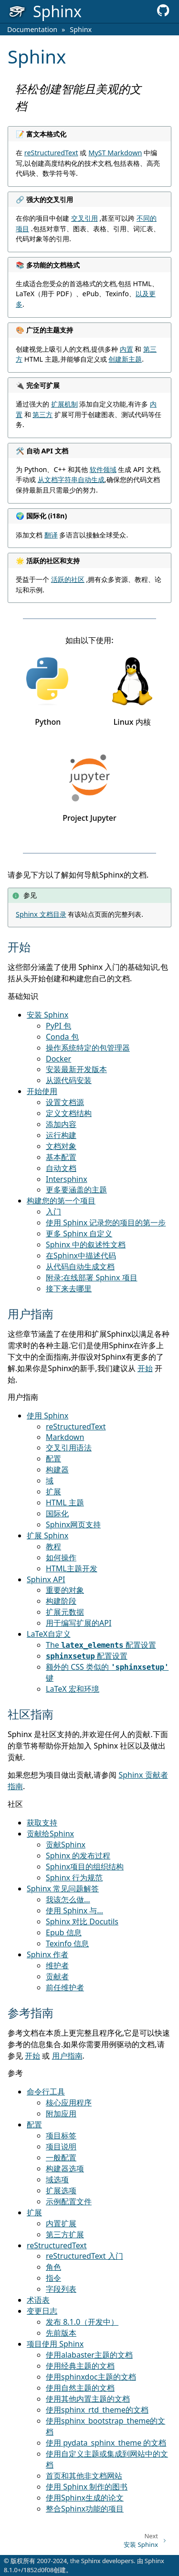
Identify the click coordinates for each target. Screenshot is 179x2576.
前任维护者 (65, 1987)
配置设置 (86, 1656)
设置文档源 (65, 1102)
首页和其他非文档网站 (84, 2475)
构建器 (57, 1469)
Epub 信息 (64, 1932)
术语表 (38, 2300)
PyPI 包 (58, 1025)
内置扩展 (61, 2223)
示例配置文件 (69, 2201)
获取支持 (42, 1822)
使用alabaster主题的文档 (89, 2355)
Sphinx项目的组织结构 (85, 1866)
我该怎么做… (68, 1899)
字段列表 (61, 2289)
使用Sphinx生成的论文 (85, 2497)
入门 (53, 1211)
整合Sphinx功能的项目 (85, 2508)
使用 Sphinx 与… (74, 1910)
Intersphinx (66, 1179)
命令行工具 (46, 2091)
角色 (53, 2267)
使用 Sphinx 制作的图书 (86, 2486)
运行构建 (61, 1135)
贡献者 (57, 1976)
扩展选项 (61, 2190)
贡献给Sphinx (50, 1833)
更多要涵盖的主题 (76, 1189)
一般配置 (61, 2157)
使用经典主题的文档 (80, 2366)
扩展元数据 (65, 1612)
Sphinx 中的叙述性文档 (86, 1244)
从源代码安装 (69, 1080)
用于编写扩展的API (78, 1623)
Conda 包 (62, 1036)
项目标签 (61, 2135)
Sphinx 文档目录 (41, 914)
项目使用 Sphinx (55, 2344)
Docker (58, 1058)
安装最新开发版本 (76, 1069)
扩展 (53, 1491)
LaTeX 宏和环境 (72, 1689)
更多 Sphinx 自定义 (79, 1233)
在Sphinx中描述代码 (81, 1255)
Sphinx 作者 (47, 1954)
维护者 (57, 1965)
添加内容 (61, 1124)
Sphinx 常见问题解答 (63, 1888)
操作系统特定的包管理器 (88, 1047)
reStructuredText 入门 (84, 2256)
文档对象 (61, 1146)
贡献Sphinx (65, 1844)
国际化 (57, 1513)
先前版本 (61, 2333)
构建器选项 (65, 2168)
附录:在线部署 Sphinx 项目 (91, 1277)
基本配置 (61, 1157)
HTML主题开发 (71, 1568)
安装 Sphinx (47, 1014)
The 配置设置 (101, 1645)
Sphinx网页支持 (73, 1524)
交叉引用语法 (69, 1447)
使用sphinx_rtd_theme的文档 (97, 2409)
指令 (53, 2278)
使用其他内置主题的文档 (88, 2399)
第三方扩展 (65, 2234)
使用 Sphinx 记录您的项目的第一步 (106, 1222)
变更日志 (42, 2311)
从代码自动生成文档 (80, 1266)
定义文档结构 (69, 1113)
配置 (53, 1458)
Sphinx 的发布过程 (78, 1855)
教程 (53, 1546)
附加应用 (61, 2113)
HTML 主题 (65, 1502)
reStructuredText (76, 1426)
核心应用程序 (69, 2102)
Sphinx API (46, 1579)
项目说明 (61, 2146)
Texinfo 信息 (67, 1943)
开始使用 (42, 1091)
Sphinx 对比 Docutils (82, 1921)
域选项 (57, 2179)
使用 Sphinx (47, 1415)
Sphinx (81, 29)
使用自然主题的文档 (80, 2388)
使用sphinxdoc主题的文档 (91, 2377)
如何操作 (61, 1557)
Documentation (32, 29)
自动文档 (61, 1168)
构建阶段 (61, 1601)
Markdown (65, 1437)
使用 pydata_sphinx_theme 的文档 (106, 2442)
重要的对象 (65, 1590)
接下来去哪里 (69, 1288)
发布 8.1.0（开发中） (82, 2322)
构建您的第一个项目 (61, 1200)
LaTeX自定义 (49, 1634)
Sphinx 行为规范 (74, 1877)
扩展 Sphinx (47, 1535)
